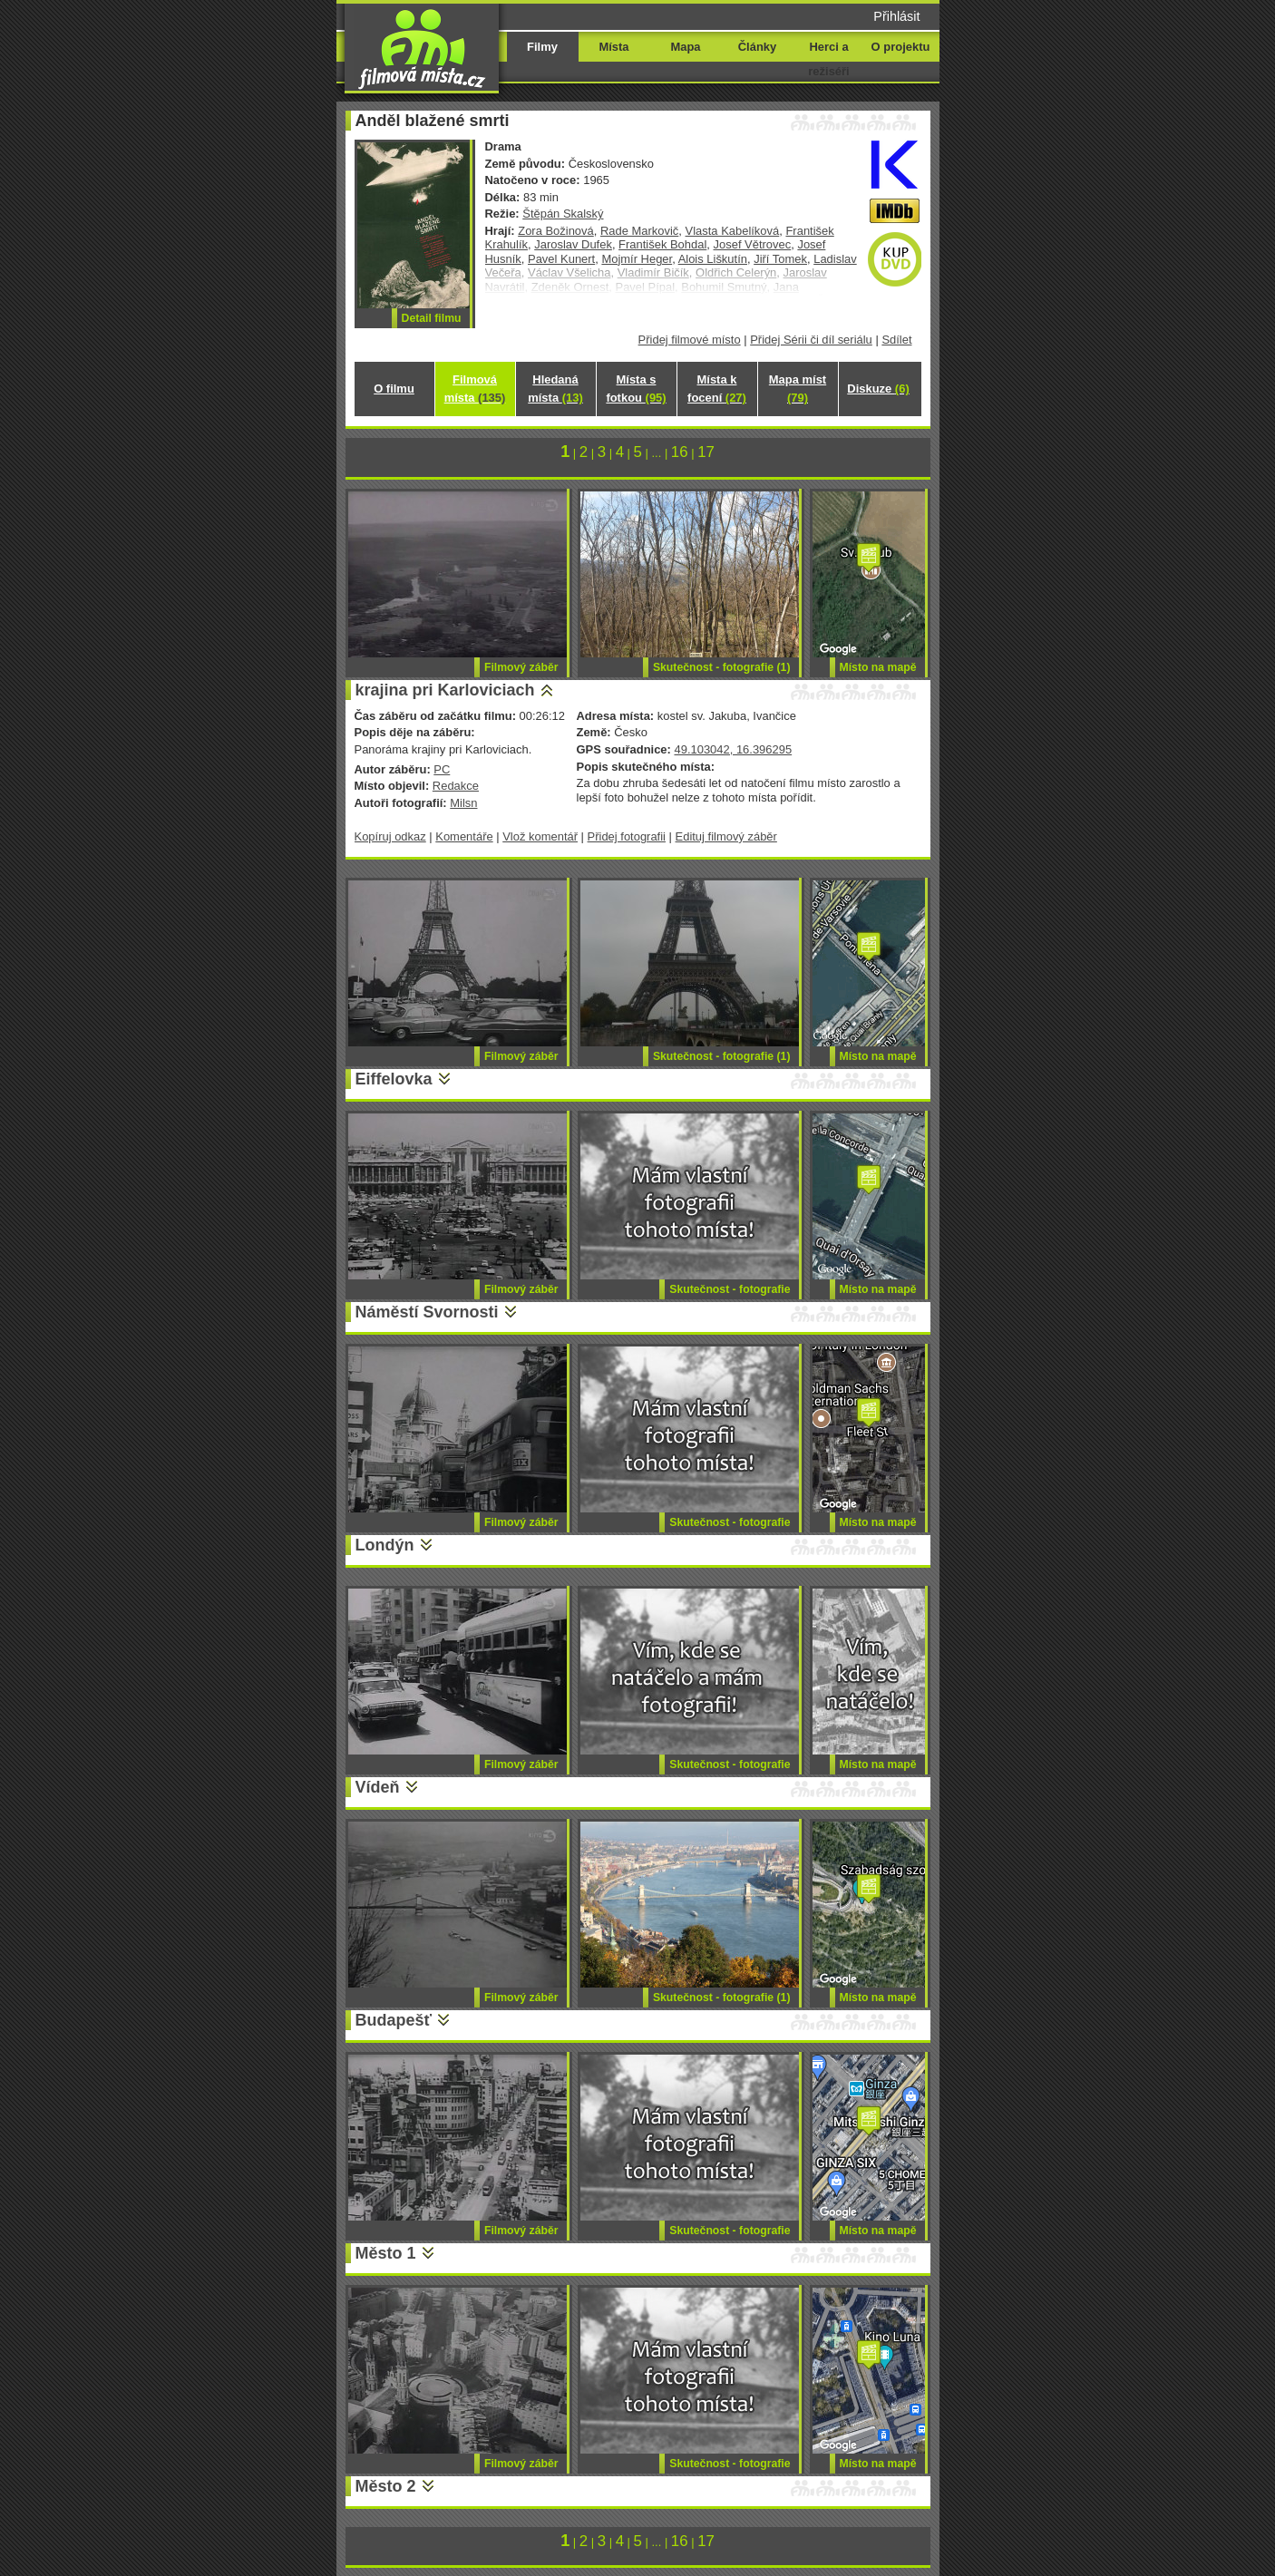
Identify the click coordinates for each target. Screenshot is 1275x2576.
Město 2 (385, 2486)
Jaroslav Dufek (573, 244)
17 (706, 452)
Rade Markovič (639, 231)
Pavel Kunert (561, 259)
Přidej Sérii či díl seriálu (811, 339)
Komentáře (463, 836)
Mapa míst (797, 388)
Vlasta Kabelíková (733, 231)
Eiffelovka (394, 1079)
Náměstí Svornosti (427, 1312)
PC (441, 769)
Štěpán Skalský (562, 213)
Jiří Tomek (780, 259)
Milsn (463, 803)
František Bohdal (662, 244)
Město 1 (385, 2253)
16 (679, 452)
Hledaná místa (555, 388)
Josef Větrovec (753, 244)
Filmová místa (475, 388)
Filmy (542, 46)
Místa (613, 46)
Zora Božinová (556, 231)
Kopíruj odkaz (390, 836)
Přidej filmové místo (689, 339)
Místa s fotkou (636, 388)
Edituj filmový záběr (726, 836)
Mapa (685, 46)
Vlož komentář (540, 836)
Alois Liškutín (712, 259)
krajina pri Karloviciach (445, 690)
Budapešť (394, 2020)
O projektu (900, 46)
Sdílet (896, 339)
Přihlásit (896, 16)
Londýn (384, 1545)
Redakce (456, 785)
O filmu (394, 388)
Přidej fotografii (627, 836)
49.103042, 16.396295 (733, 749)
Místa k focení (716, 388)
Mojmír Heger (636, 259)
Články (757, 46)
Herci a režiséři (828, 59)
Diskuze (878, 388)
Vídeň (377, 1787)
